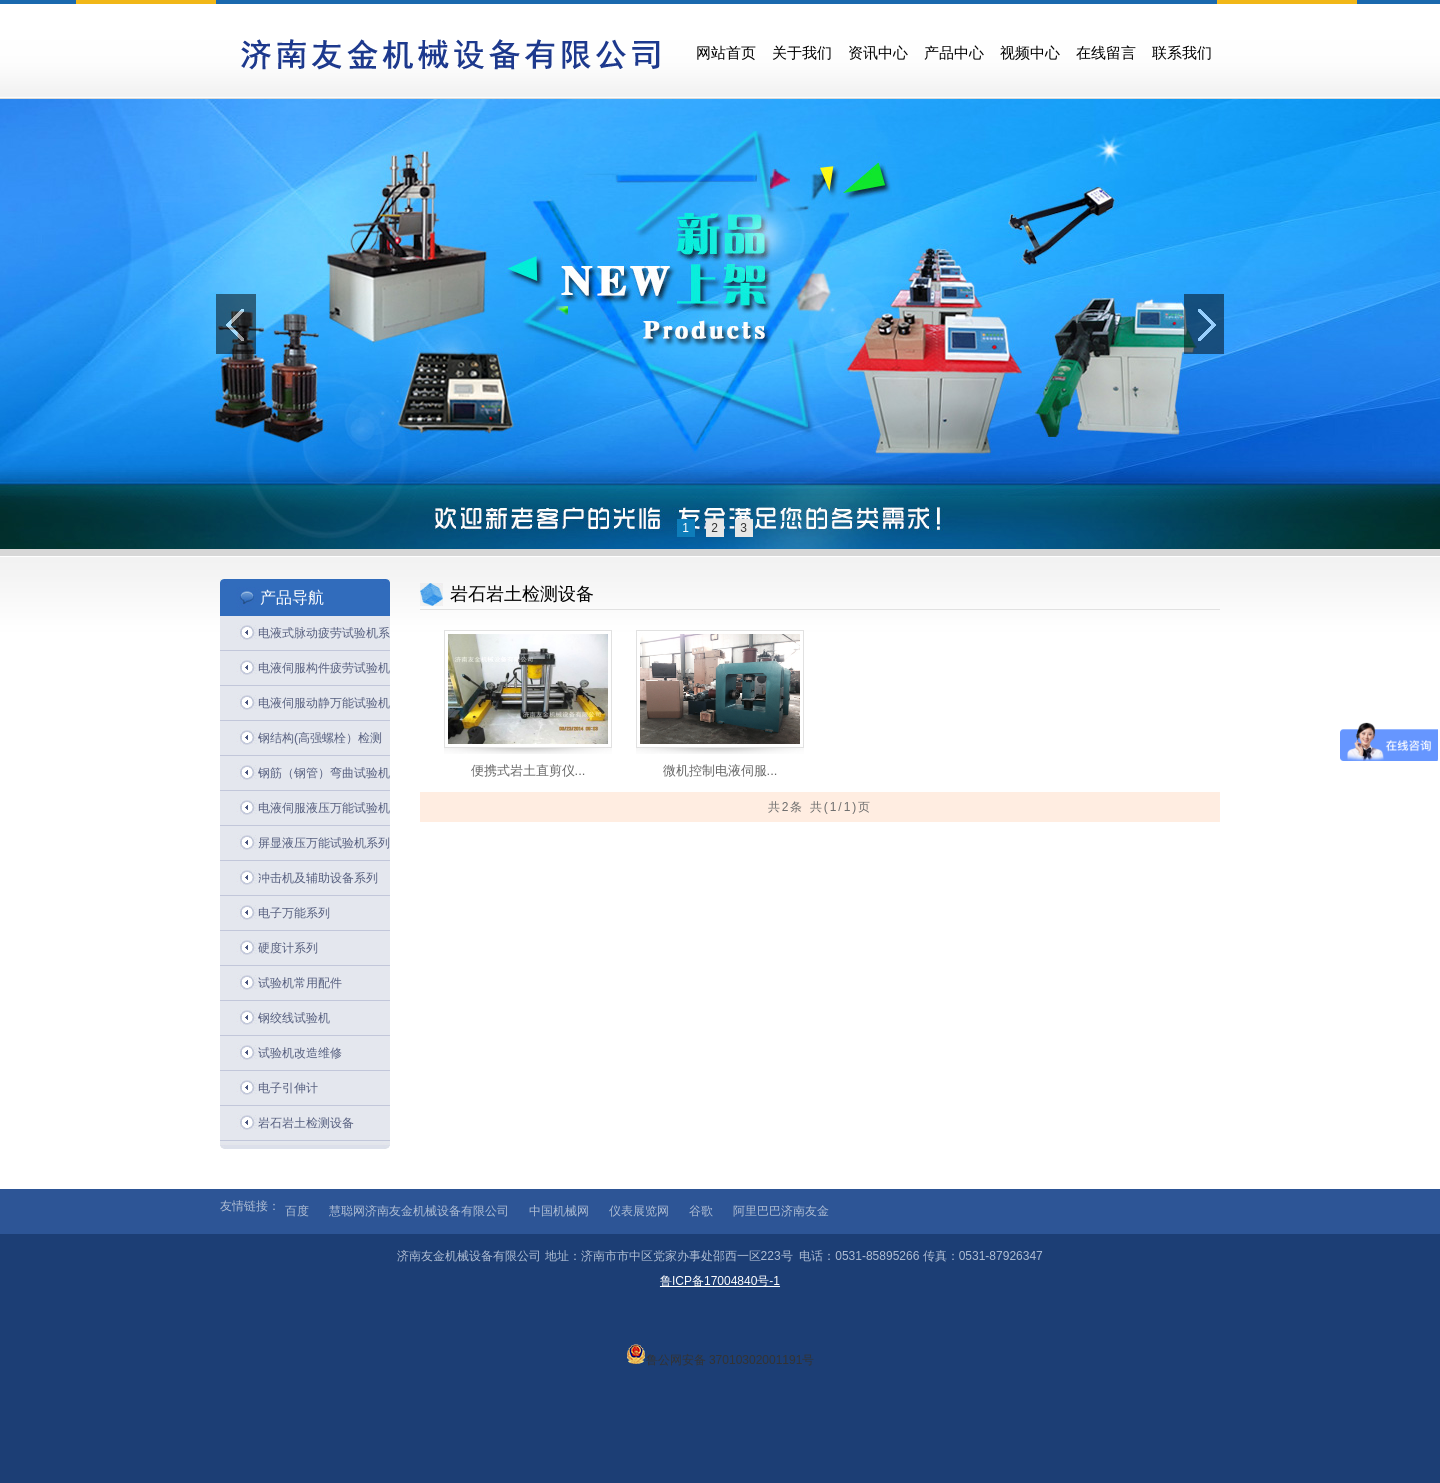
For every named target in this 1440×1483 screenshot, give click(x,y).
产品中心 (954, 53)
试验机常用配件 (300, 983)
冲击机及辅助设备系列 (318, 878)
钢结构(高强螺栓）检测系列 (320, 743)
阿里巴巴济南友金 (781, 1211)
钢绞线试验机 (294, 1018)
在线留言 (1106, 53)
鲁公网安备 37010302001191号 (720, 1354)
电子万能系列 (294, 913)
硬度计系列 (288, 948)
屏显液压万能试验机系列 (324, 843)
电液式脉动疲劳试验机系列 (324, 638)
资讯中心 (878, 53)
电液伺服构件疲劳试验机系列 (324, 673)
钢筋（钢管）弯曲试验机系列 (324, 778)
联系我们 (1182, 53)
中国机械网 (559, 1211)
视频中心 (1030, 53)
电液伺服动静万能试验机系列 (324, 708)
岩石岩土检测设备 (306, 1123)
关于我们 (802, 53)
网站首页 (726, 53)
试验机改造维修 (300, 1053)
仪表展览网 (639, 1211)
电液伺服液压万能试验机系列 (324, 813)
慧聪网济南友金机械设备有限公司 (419, 1211)
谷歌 (701, 1211)
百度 (297, 1211)
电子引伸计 (288, 1088)
